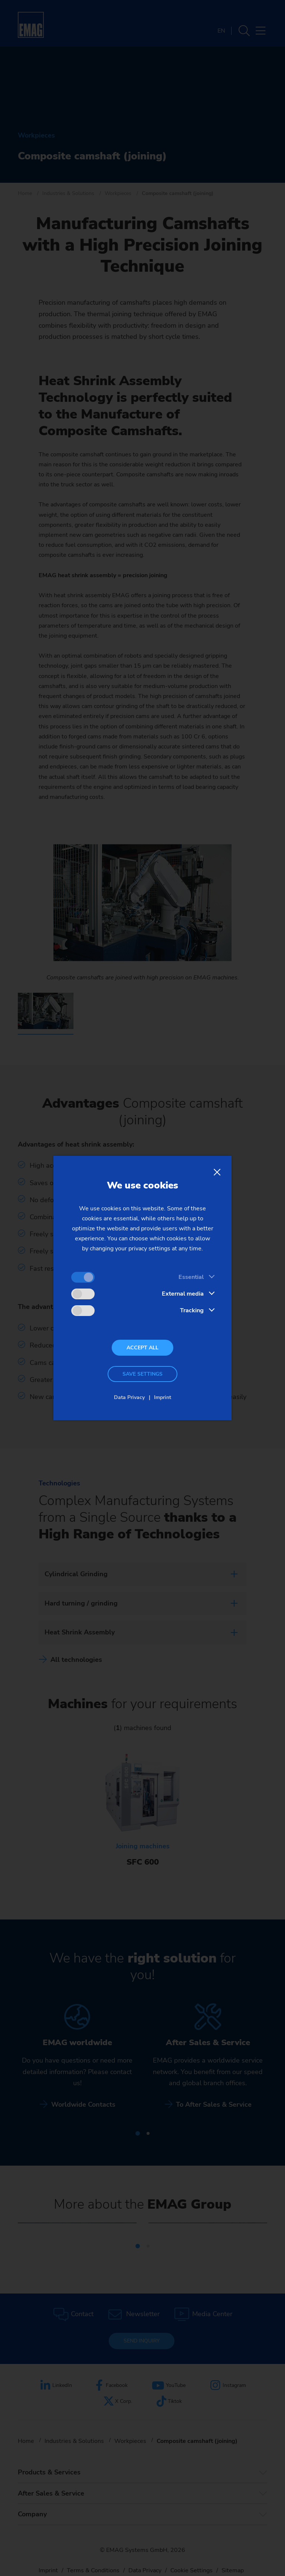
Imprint (162, 1397)
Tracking (192, 1310)
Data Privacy (129, 1397)
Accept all (142, 1347)
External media (183, 1294)
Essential (191, 1277)
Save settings (142, 1374)
